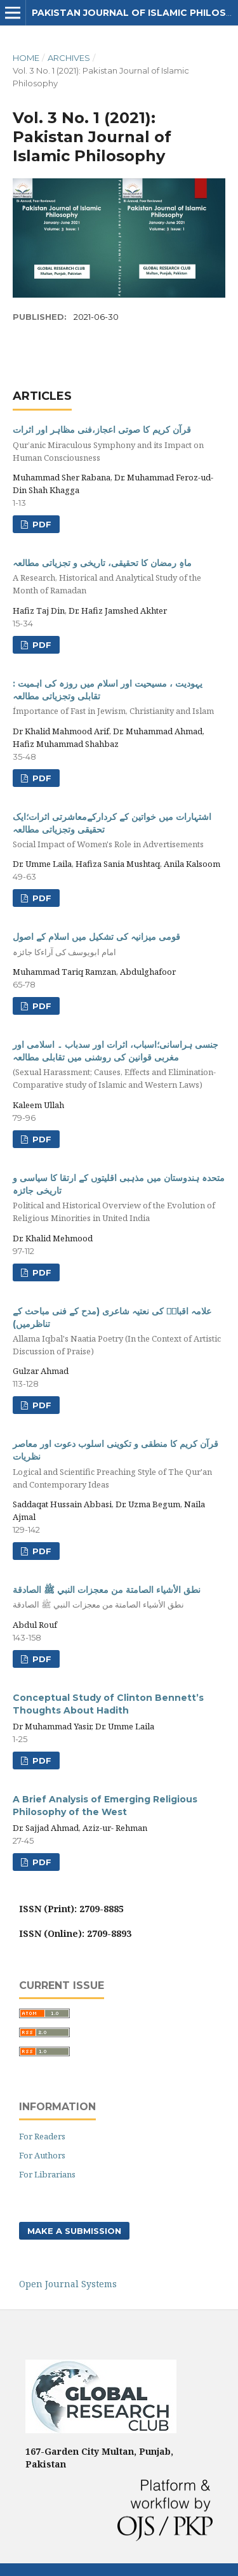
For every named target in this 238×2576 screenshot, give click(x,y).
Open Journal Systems (68, 2284)
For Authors (42, 2155)
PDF (40, 524)
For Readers (42, 2136)
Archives (69, 58)
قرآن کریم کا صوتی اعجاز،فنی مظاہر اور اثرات (119, 443)
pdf (40, 645)
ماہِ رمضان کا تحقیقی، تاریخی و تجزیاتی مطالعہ (119, 577)
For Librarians (47, 2174)
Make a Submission (74, 2231)
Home (26, 58)
